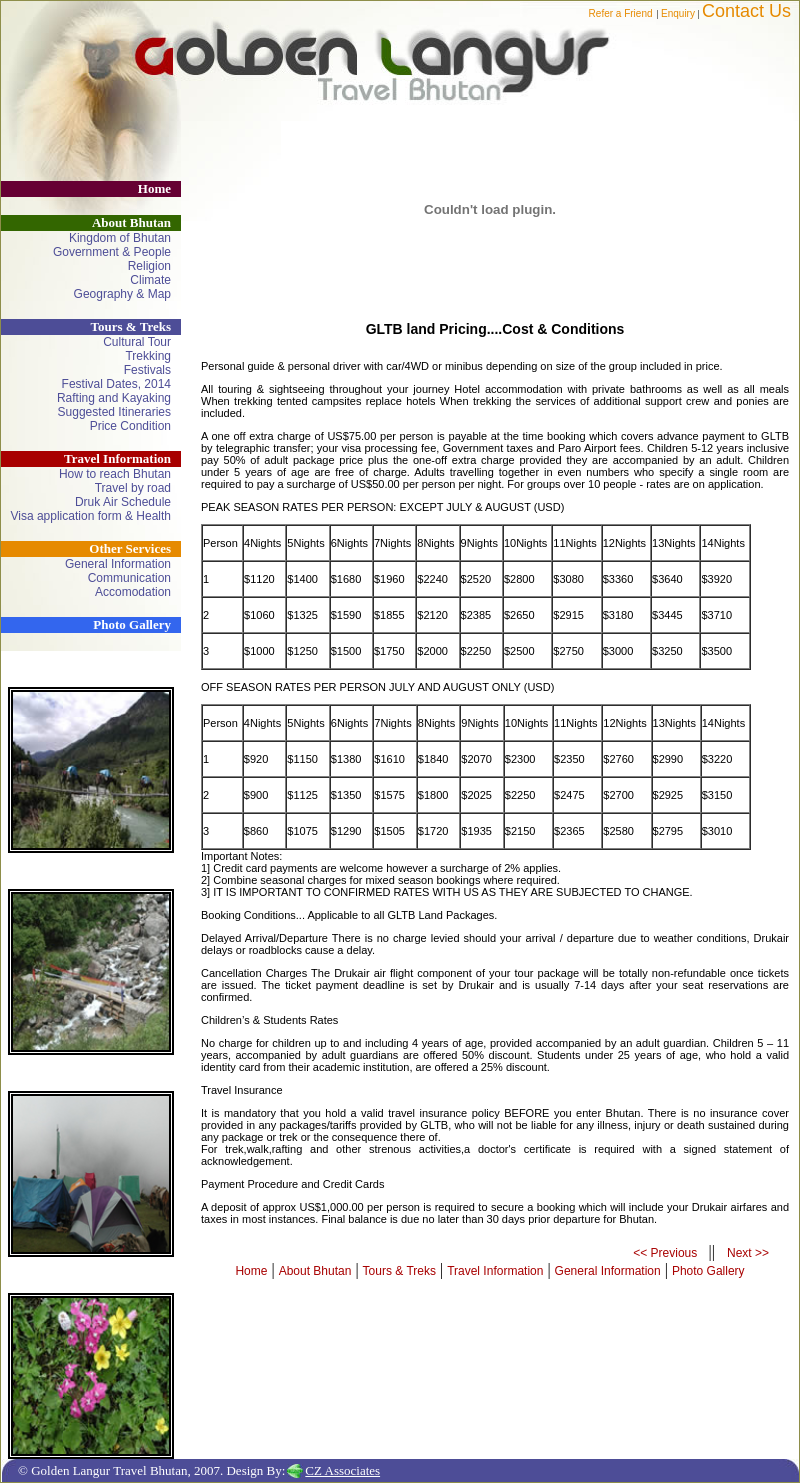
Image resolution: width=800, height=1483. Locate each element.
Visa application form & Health (90, 516)
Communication (129, 578)
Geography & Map (122, 294)
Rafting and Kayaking (114, 398)
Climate (150, 280)
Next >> (748, 1253)
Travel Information (495, 1271)
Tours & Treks (399, 1271)
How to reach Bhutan (115, 474)
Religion (149, 266)
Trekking (148, 356)
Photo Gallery (132, 624)
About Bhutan (315, 1271)
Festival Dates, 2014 (116, 384)
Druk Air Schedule (123, 502)
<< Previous (666, 1253)
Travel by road (133, 488)
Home (154, 188)
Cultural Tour (137, 342)
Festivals (147, 370)
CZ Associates (342, 1470)
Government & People (112, 252)
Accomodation (133, 592)
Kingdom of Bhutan (120, 238)
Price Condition (130, 426)
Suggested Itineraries (114, 412)
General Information (118, 564)
